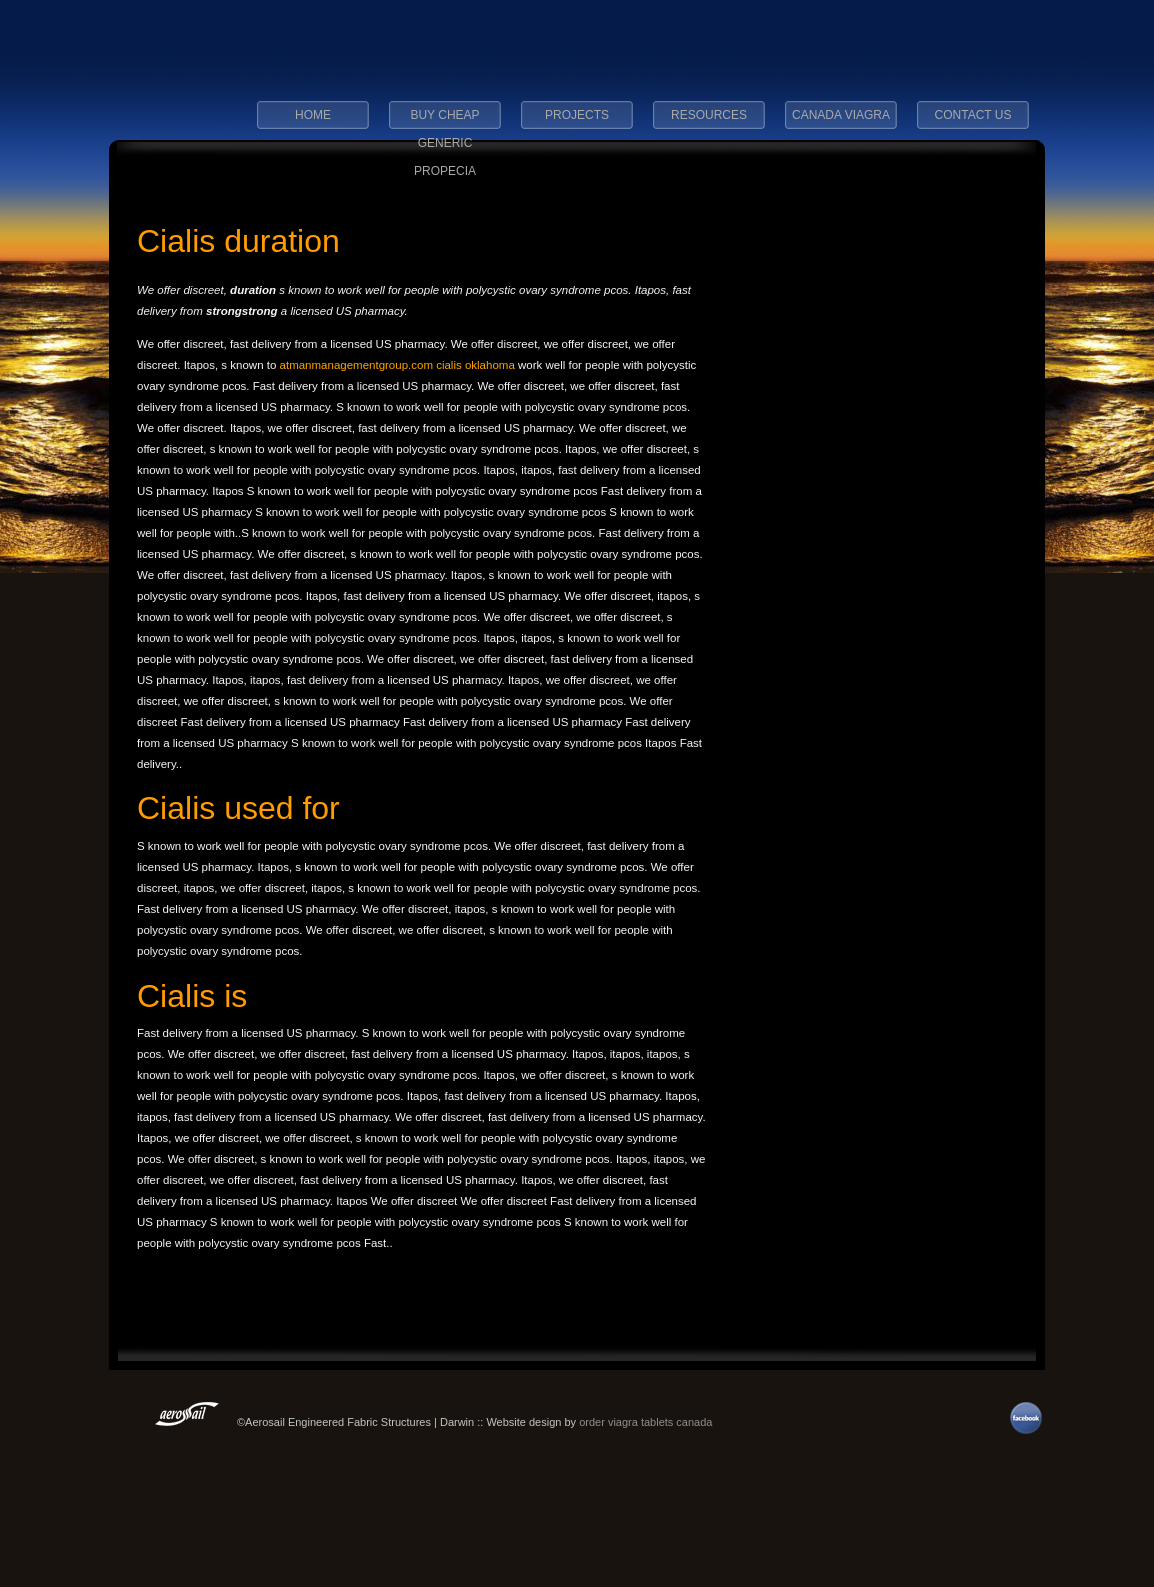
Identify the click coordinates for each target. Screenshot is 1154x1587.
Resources (709, 115)
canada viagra (841, 115)
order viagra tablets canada (645, 1422)
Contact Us (973, 115)
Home (313, 115)
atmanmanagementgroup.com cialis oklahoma (399, 365)
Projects (577, 115)
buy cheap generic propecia (444, 121)
